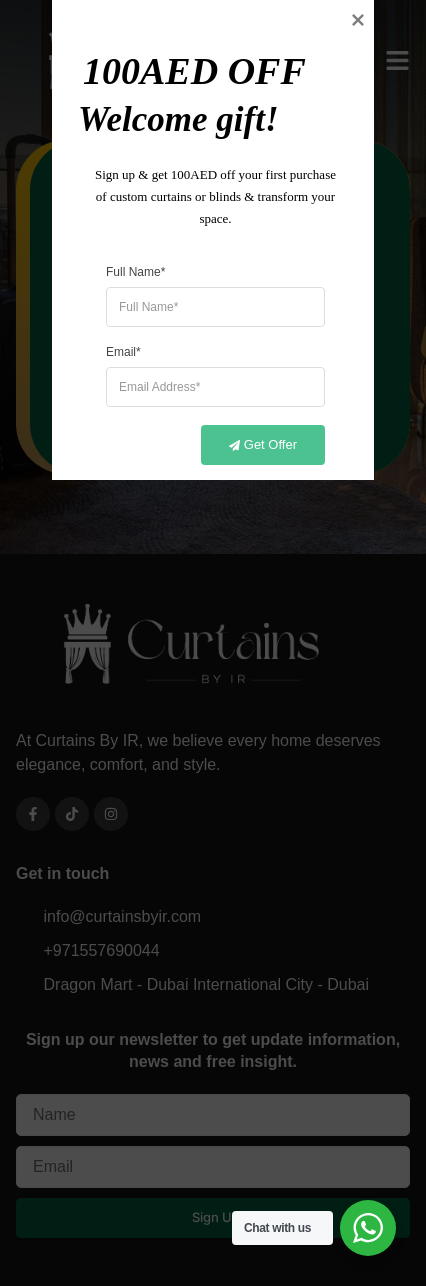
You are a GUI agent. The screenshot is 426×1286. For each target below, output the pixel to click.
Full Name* (135, 674)
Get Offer (251, 848)
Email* (123, 754)
